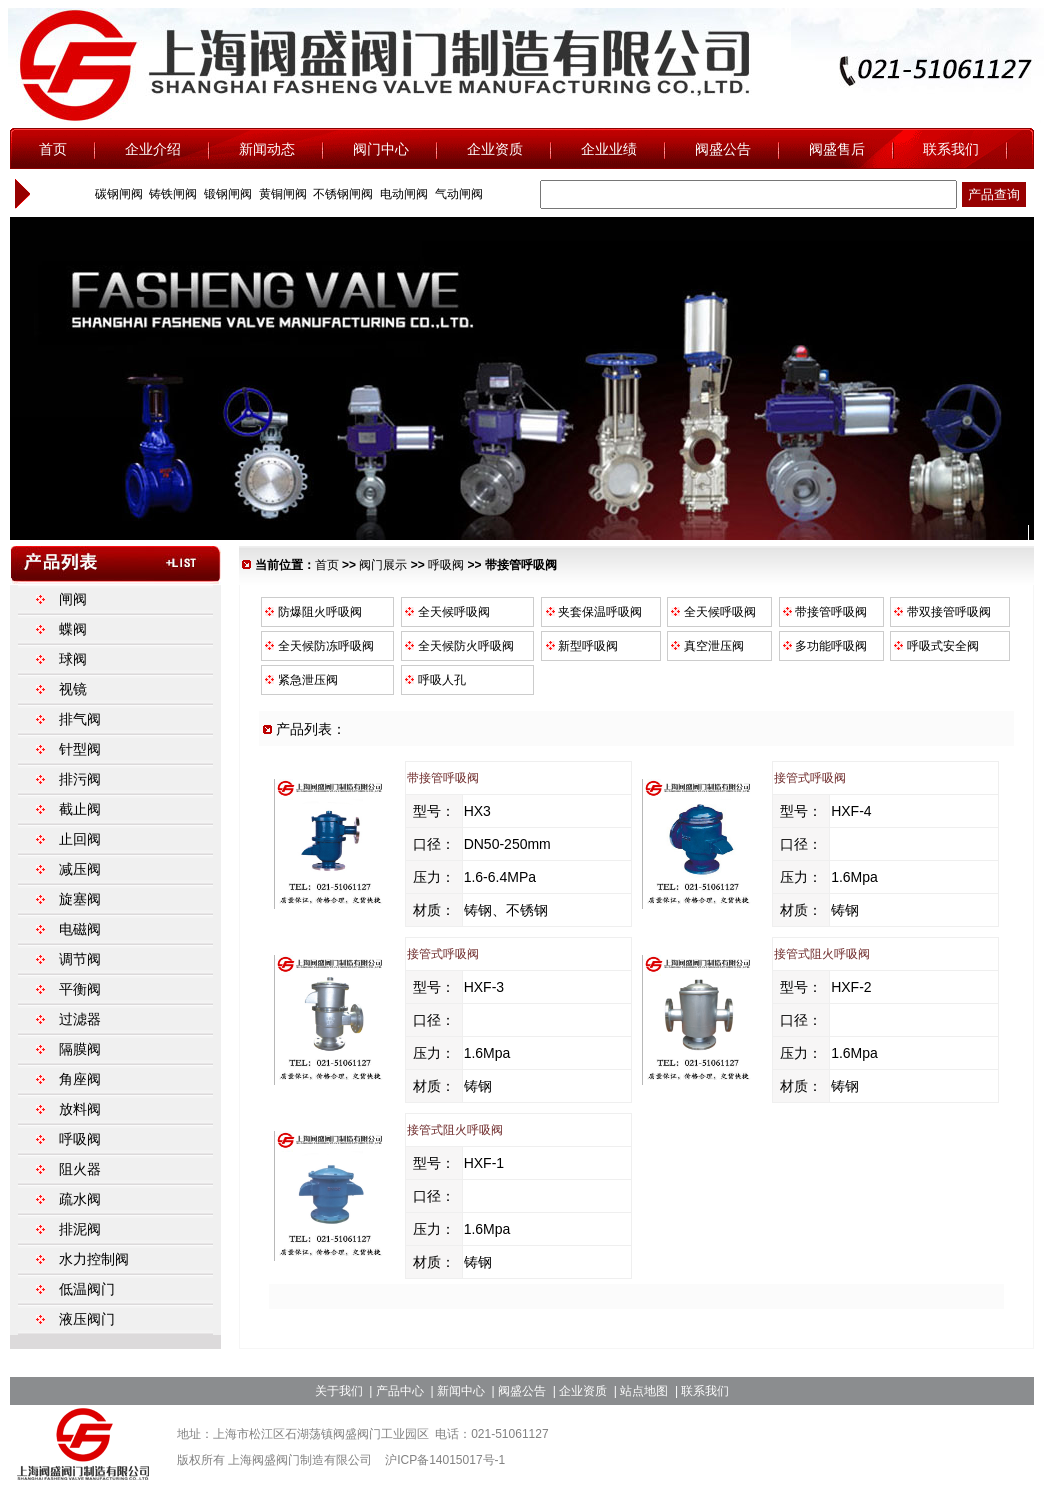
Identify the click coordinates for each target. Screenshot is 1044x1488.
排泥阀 (80, 1229)
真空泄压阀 (706, 646)
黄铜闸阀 (280, 194)
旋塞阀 (80, 899)
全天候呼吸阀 (446, 612)
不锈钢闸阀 (341, 194)
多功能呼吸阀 (824, 646)
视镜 (73, 689)
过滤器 (80, 1019)
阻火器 (80, 1169)
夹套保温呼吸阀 (592, 612)
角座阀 (80, 1079)
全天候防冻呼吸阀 (318, 646)
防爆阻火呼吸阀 (312, 612)
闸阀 (73, 599)
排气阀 (80, 719)
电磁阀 (80, 929)
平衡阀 (80, 989)
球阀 (73, 659)
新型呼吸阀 (580, 646)
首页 (327, 565)
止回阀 (80, 839)
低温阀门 (87, 1289)
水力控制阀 (94, 1259)
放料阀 (80, 1109)
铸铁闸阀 (171, 194)
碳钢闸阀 (116, 194)
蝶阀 (73, 629)
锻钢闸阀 (226, 194)
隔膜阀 (80, 1049)
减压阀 (80, 869)
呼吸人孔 (434, 680)
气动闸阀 (456, 194)
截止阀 (80, 809)
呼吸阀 (446, 565)
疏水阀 (80, 1199)
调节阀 (80, 959)
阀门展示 (383, 565)
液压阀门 (87, 1319)
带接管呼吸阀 (824, 612)
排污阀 (80, 779)
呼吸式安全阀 (935, 646)
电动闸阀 (402, 194)
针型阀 (80, 749)
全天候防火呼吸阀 (458, 646)
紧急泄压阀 (300, 680)
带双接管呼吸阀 (941, 612)
